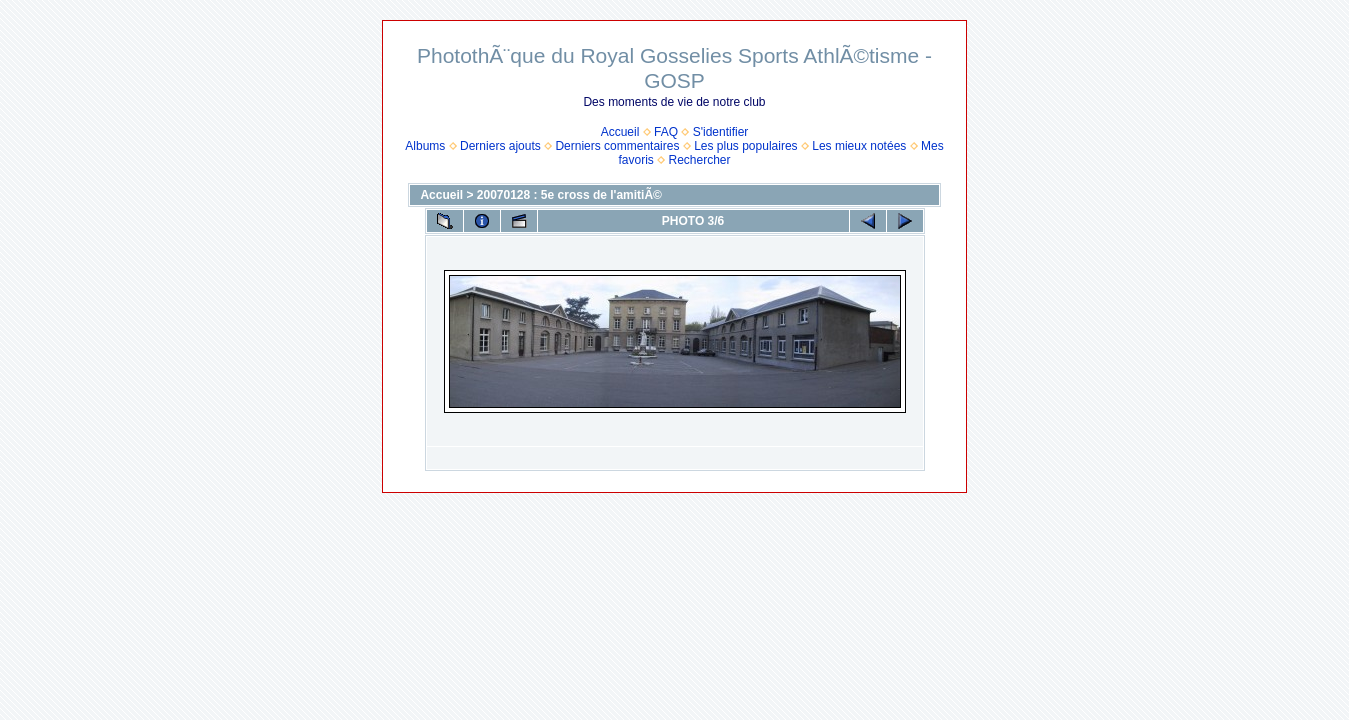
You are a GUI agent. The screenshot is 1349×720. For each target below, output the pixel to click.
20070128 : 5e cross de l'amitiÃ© (569, 195)
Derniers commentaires (617, 146)
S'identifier (721, 132)
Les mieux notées (859, 146)
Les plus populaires (745, 146)
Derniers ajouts (500, 146)
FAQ (666, 132)
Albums (425, 146)
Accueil (620, 132)
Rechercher (700, 160)
